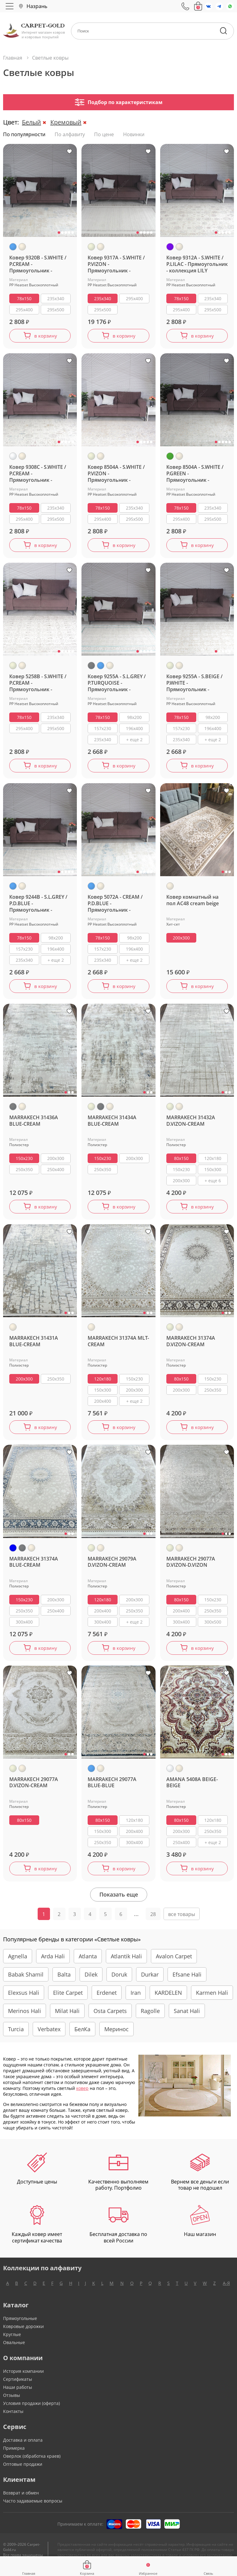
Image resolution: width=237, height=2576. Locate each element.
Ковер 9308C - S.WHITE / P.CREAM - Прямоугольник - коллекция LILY (37, 475)
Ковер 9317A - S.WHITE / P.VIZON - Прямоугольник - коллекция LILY (116, 264)
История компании (23, 2381)
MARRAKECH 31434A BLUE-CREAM (112, 1125)
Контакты (13, 2421)
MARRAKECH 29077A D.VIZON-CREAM (33, 1791)
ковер (82, 2098)
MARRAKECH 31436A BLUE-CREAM (33, 1125)
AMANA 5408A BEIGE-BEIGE (192, 1791)
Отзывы (11, 2405)
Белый (31, 122)
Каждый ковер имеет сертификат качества (37, 2234)
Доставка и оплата (23, 2450)
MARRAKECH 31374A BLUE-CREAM (33, 1569)
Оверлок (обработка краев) (31, 2466)
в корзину (45, 336)
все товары (181, 1924)
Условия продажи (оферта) (31, 2413)
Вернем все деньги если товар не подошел (200, 2181)
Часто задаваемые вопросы (32, 2511)
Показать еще (118, 1904)
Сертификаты (17, 2389)
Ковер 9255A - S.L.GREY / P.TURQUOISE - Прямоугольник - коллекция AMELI (117, 685)
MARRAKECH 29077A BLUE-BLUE (112, 1791)
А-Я (226, 2293)
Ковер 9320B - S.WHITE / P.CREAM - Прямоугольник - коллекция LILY (37, 264)
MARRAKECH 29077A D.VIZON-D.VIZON (190, 1569)
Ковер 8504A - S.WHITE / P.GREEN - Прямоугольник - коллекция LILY (194, 475)
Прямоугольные (20, 2328)
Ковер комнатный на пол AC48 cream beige (192, 903)
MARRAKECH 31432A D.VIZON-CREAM (190, 1125)
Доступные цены (37, 2178)
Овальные (14, 2352)
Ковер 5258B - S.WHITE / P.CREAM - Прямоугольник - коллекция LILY (37, 685)
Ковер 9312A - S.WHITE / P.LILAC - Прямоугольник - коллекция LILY (197, 264)
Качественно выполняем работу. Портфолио (118, 2181)
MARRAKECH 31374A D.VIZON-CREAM (190, 1347)
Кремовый (65, 122)
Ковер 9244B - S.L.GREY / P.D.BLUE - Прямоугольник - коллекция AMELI (38, 907)
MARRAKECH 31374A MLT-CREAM (118, 1347)
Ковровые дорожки (23, 2336)
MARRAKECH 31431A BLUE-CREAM (33, 1347)
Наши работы (17, 2397)
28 (153, 1924)
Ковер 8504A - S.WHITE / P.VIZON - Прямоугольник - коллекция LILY (116, 475)
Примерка (14, 2458)
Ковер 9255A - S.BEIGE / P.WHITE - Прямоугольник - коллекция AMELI (194, 685)
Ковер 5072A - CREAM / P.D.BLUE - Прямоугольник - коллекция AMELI (115, 907)
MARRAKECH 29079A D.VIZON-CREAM (112, 1569)
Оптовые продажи (22, 2474)
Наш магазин (200, 2231)
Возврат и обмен (21, 2503)
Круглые (12, 2344)
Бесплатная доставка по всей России (118, 2234)
